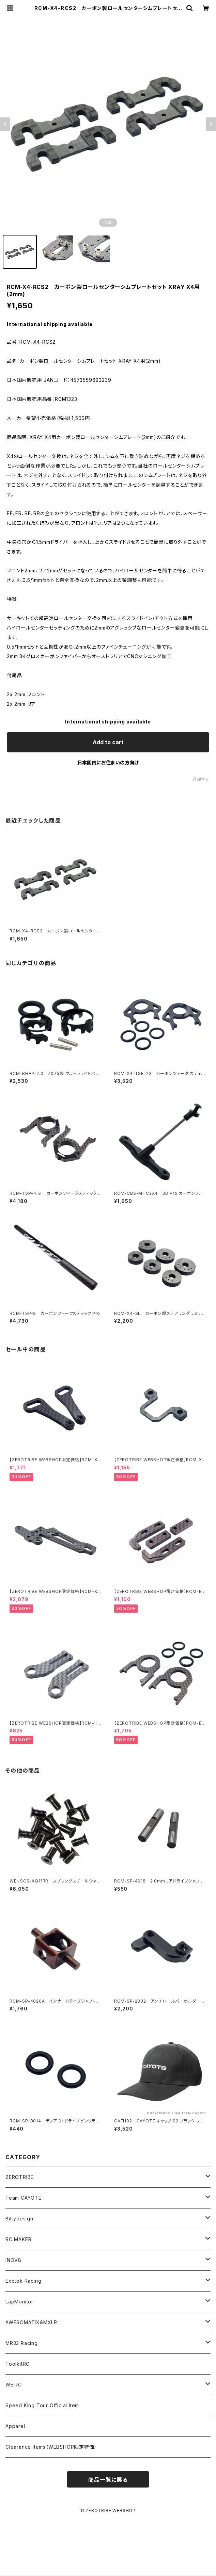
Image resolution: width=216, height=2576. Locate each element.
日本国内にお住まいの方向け (108, 762)
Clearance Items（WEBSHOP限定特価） (51, 2447)
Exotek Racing (23, 2281)
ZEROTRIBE (19, 2177)
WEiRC (13, 2384)
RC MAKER (18, 2239)
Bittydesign (19, 2218)
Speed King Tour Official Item (42, 2405)
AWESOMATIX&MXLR (31, 2322)
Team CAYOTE (23, 2198)
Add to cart (108, 742)
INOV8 (13, 2260)
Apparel (15, 2426)
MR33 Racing (21, 2343)
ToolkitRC (17, 2364)
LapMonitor (19, 2301)
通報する (200, 779)
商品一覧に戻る (108, 2479)
